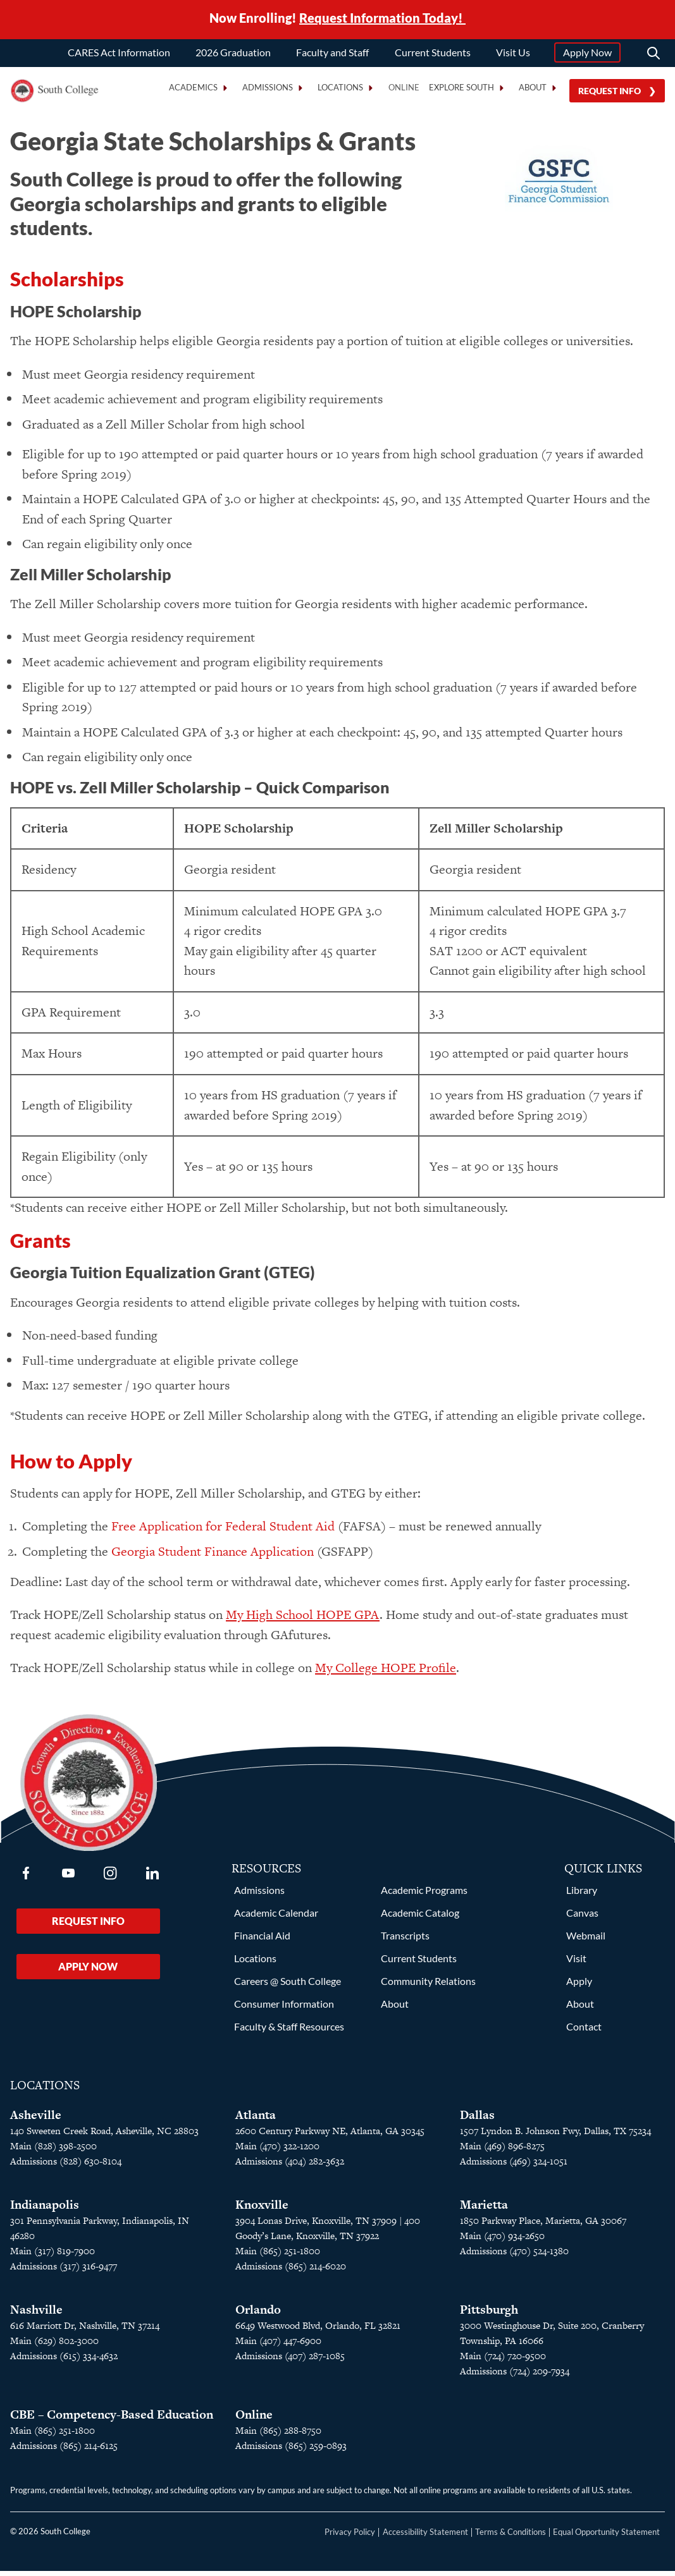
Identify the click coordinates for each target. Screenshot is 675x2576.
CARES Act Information (119, 52)
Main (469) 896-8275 (502, 2151)
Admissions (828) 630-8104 (65, 2166)
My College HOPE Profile (385, 1673)
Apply (579, 1986)
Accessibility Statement (425, 2537)
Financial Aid (262, 1940)
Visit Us (513, 52)
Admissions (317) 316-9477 (63, 2271)
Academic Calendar (276, 1918)
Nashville (36, 2314)
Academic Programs (424, 1895)
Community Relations (428, 1986)
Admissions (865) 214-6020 (290, 2271)
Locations (255, 1963)
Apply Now (587, 52)
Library (581, 1895)
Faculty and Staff (332, 52)
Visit (576, 1963)
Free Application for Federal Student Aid (223, 1531)
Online (403, 88)
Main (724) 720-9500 (503, 2360)
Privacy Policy (350, 2537)
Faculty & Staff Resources (289, 2031)
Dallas (477, 2119)
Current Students (433, 52)
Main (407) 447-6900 (278, 2345)
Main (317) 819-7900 (52, 2255)
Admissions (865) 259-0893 (291, 2450)
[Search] (653, 53)
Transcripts (405, 1940)
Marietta (484, 2209)
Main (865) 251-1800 (277, 2255)
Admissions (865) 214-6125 (64, 2450)
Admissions (259, 1895)
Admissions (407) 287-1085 (290, 2360)
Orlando (258, 2314)
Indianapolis (44, 2209)
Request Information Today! (382, 17)
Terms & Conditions (510, 2537)
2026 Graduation (233, 52)
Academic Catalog (420, 1918)
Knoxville (261, 2209)
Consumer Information (284, 2009)
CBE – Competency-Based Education (111, 2419)
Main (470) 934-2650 (502, 2240)
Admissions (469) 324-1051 (513, 2166)
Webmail (585, 1940)
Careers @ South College (287, 1986)
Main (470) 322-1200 (277, 2151)
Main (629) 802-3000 (54, 2345)
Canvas (582, 1918)
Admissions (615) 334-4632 (64, 2360)
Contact (584, 2031)
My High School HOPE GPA (303, 1619)
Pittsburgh (489, 2314)
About (395, 2009)
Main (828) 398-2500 (53, 2151)
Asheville (35, 2119)
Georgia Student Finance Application (212, 1556)
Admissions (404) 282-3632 (289, 2166)
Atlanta (255, 2119)
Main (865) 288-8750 (278, 2435)
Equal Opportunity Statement (606, 2537)
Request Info (609, 90)
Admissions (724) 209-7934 (514, 2376)
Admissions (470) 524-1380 (514, 2255)
